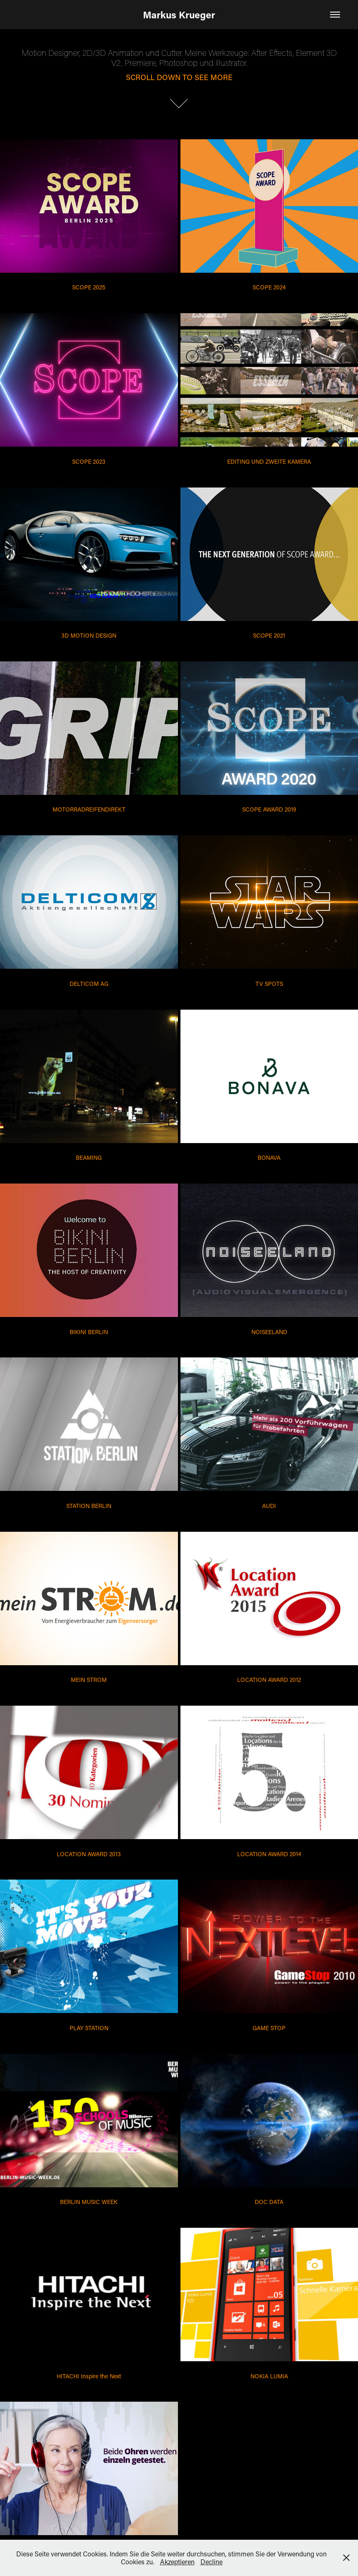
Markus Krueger (179, 14)
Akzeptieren (177, 2561)
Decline (211, 2561)
